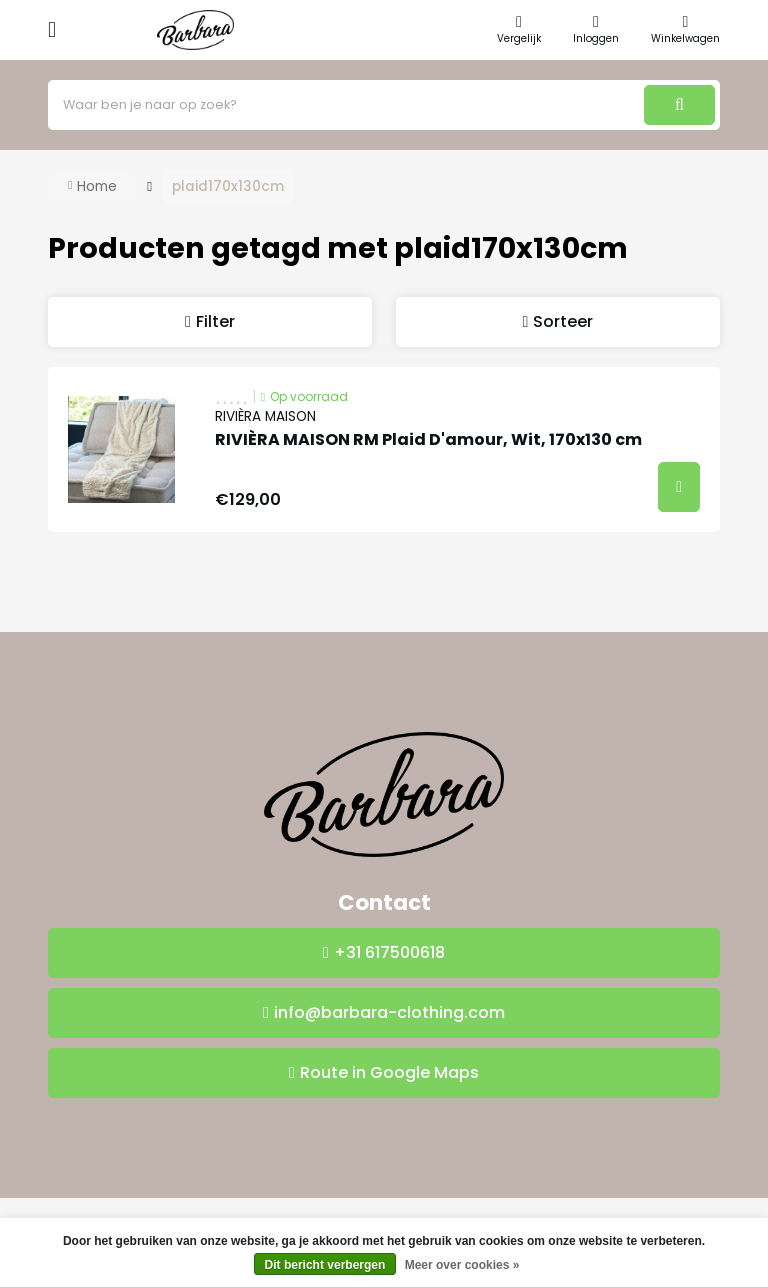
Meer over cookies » (462, 1265)
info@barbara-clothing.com (389, 1012)
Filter (215, 321)
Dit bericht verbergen (325, 1265)
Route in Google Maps (389, 1072)
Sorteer (563, 321)
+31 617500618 (389, 952)
